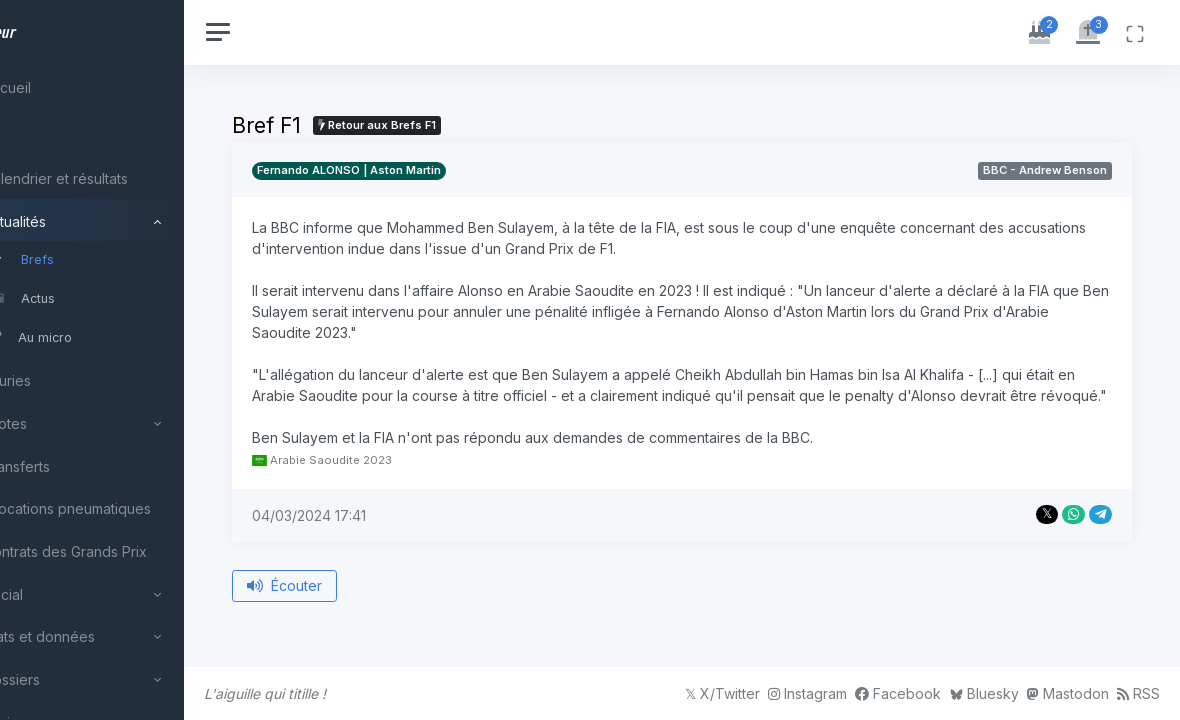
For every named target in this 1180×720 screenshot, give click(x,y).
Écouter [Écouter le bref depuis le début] (364, 606)
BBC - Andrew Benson (1045, 170)
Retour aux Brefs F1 (457, 125)
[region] (132, 360)
